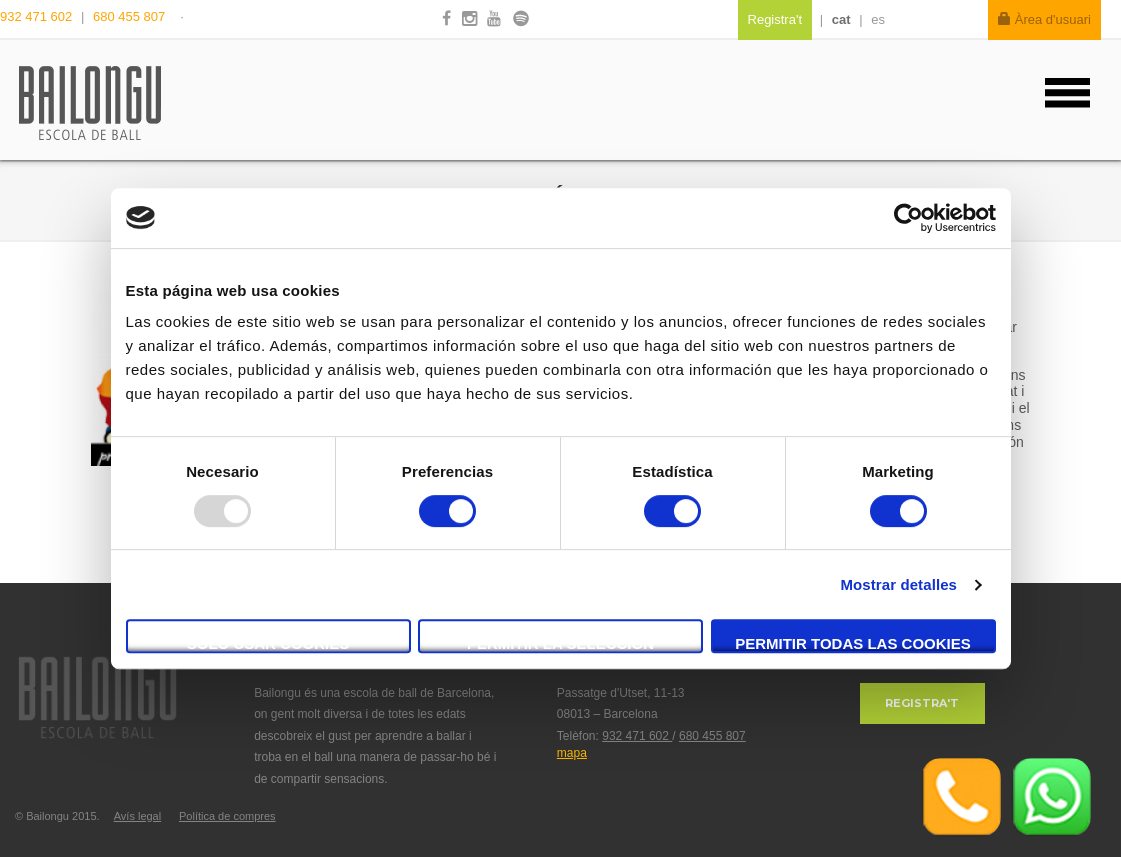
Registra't (922, 703)
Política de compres (227, 816)
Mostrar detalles (898, 584)
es (878, 19)
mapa (572, 753)
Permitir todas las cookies (853, 643)
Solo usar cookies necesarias (268, 644)
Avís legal (138, 816)
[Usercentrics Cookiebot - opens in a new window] (908, 218)
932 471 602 (38, 16)
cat (841, 19)
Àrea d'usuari (1044, 19)
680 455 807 (129, 16)
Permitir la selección (560, 643)
